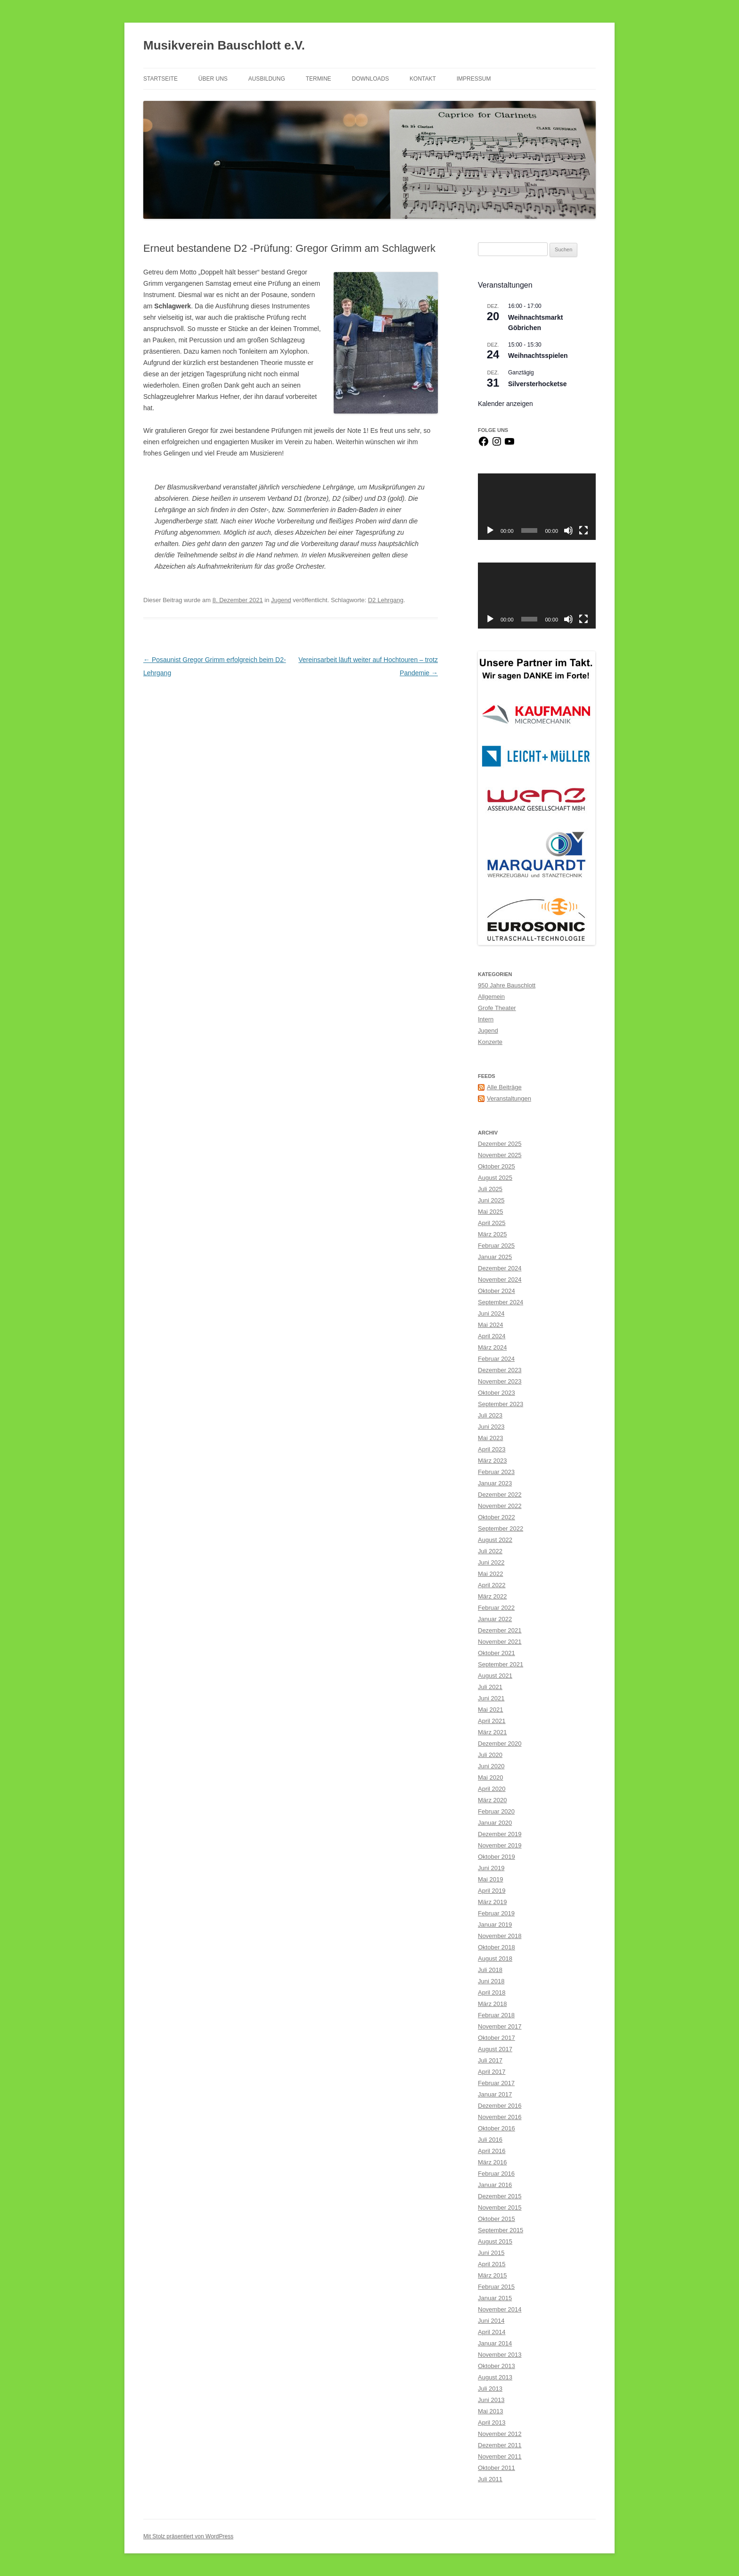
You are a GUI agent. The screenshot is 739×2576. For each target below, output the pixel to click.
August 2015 (495, 2241)
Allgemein (491, 996)
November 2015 (500, 2207)
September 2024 (500, 1302)
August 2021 (495, 1675)
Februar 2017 (496, 2083)
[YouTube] (509, 444)
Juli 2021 (490, 1686)
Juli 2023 (490, 1415)
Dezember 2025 (500, 1143)
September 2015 (500, 2230)
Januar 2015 (495, 2298)
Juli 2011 (490, 2479)
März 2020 (492, 1800)
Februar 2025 (496, 1245)
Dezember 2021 (500, 1630)
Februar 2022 (496, 1607)
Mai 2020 (490, 1777)
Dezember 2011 (500, 2445)
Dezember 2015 (500, 2196)
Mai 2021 (490, 1709)
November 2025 (500, 1155)
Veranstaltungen (509, 1098)
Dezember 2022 (500, 1494)
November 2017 (500, 2026)
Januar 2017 (495, 2094)
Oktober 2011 (496, 2467)
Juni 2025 (491, 1200)
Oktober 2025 (496, 1166)
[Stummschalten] (568, 530)
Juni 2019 (491, 1868)
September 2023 (500, 1404)
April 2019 (492, 1890)
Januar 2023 (495, 1483)
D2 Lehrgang (385, 600)
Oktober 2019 (496, 1856)
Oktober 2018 (496, 1947)
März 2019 (492, 1901)
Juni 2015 (491, 2252)
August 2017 (495, 2049)
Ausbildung (266, 78)
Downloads (370, 78)
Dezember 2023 (500, 1370)
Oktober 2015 (496, 2218)
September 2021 (500, 1664)
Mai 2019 (490, 1879)
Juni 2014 (491, 2320)
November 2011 (500, 2456)
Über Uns (213, 78)
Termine (318, 78)
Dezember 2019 (500, 1834)
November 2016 (500, 2116)
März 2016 (492, 2162)
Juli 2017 (490, 2060)
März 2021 (492, 1732)
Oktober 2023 (496, 1392)
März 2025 (492, 1234)
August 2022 (495, 1539)
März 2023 (492, 1460)
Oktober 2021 (496, 1653)
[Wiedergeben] (490, 530)
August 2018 (495, 1958)
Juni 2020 (491, 1766)
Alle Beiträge (504, 1087)
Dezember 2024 (500, 1268)
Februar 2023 (496, 1471)
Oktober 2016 (496, 2128)
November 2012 (500, 2433)
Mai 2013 (490, 2411)
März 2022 (492, 1596)
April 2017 (492, 2071)
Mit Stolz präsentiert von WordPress (188, 2536)
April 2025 (492, 1222)
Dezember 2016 (500, 2105)
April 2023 (492, 1449)
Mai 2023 (490, 1437)
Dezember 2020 (500, 1743)
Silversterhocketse (537, 384)
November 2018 (500, 1935)
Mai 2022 (490, 1573)
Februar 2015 (496, 2286)
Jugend (281, 600)
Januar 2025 (495, 1256)
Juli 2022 (490, 1551)
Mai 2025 (490, 1211)
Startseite (160, 78)
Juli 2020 (490, 1754)
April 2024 (492, 1336)
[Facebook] (483, 444)
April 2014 (492, 2332)
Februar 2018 (496, 2015)
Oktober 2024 (496, 1290)
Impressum (474, 78)
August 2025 (495, 1177)
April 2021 (492, 1720)
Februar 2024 (496, 1358)
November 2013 (500, 2354)
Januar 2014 (495, 2343)
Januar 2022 (495, 1619)
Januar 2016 (495, 2184)
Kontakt (423, 78)
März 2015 (492, 2275)
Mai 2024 (490, 1324)
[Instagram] (496, 444)
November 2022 (500, 1505)
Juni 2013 (491, 2399)
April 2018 (492, 1992)
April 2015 (492, 2264)
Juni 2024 (491, 1313)
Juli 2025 (490, 1189)
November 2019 (500, 1845)
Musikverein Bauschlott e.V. (224, 45)
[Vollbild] (583, 530)
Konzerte (490, 1041)
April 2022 (492, 1585)
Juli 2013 (490, 2388)
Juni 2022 (491, 1562)
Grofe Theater (497, 1007)
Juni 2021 (491, 1698)
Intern (485, 1019)
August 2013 (495, 2377)
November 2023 (500, 1381)
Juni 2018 (491, 1981)
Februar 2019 (496, 1913)
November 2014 (500, 2309)
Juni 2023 (491, 1426)
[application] (537, 506)
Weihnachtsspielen (538, 355)
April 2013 (492, 2422)
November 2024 (500, 1279)
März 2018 (492, 2003)
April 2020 (492, 1788)
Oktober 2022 (496, 1517)
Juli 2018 (490, 1969)
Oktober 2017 (496, 2037)
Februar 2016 (496, 2173)
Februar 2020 (496, 1811)
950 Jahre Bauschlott (506, 985)
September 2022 (500, 1528)
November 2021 (500, 1641)
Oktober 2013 (496, 2365)
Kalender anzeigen (505, 403)
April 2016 (492, 2150)
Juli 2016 (490, 2139)
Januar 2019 (495, 1924)
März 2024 (492, 1347)
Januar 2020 (495, 1822)
